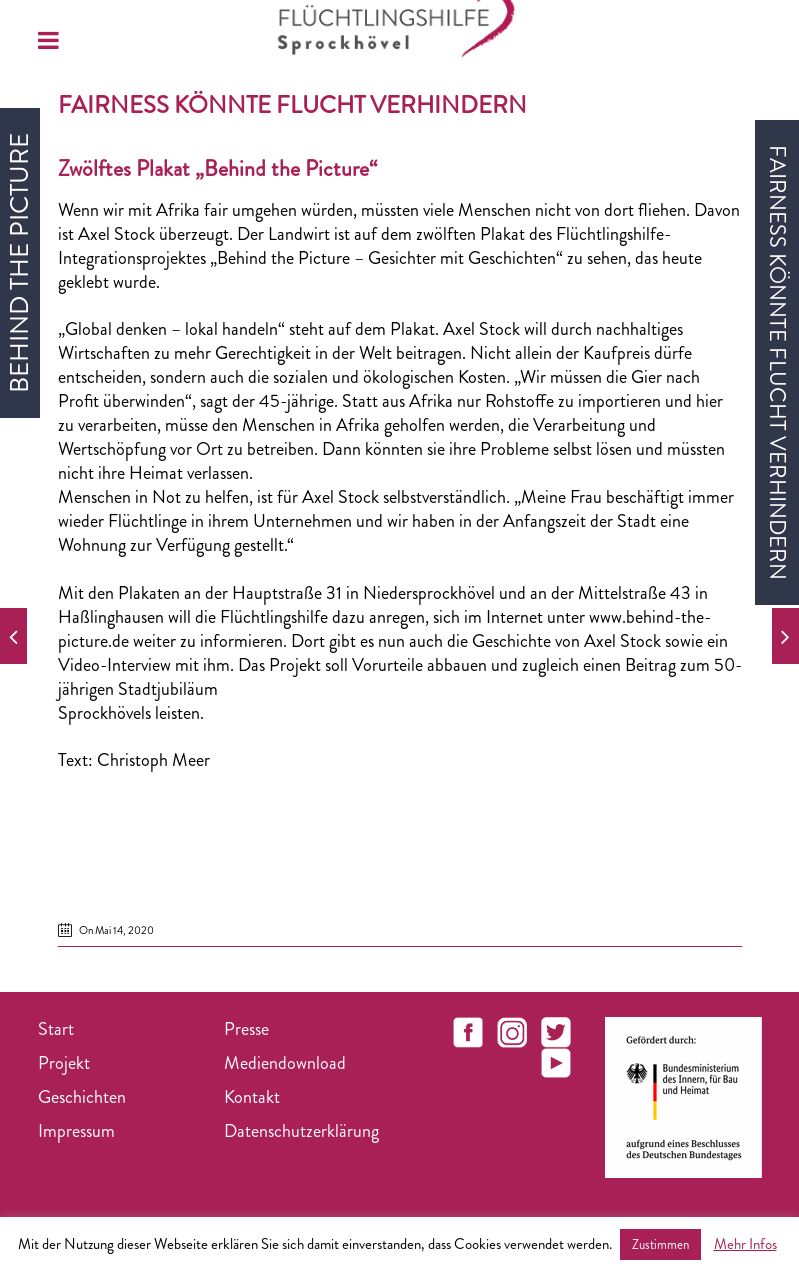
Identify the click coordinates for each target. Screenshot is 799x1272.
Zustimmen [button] (660, 1244)
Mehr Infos (745, 1244)
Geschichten (82, 1097)
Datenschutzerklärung (301, 1131)
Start (56, 1029)
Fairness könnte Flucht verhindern (292, 105)
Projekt (64, 1063)
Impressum (76, 1131)
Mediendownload (285, 1063)
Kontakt (252, 1097)
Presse (246, 1029)
